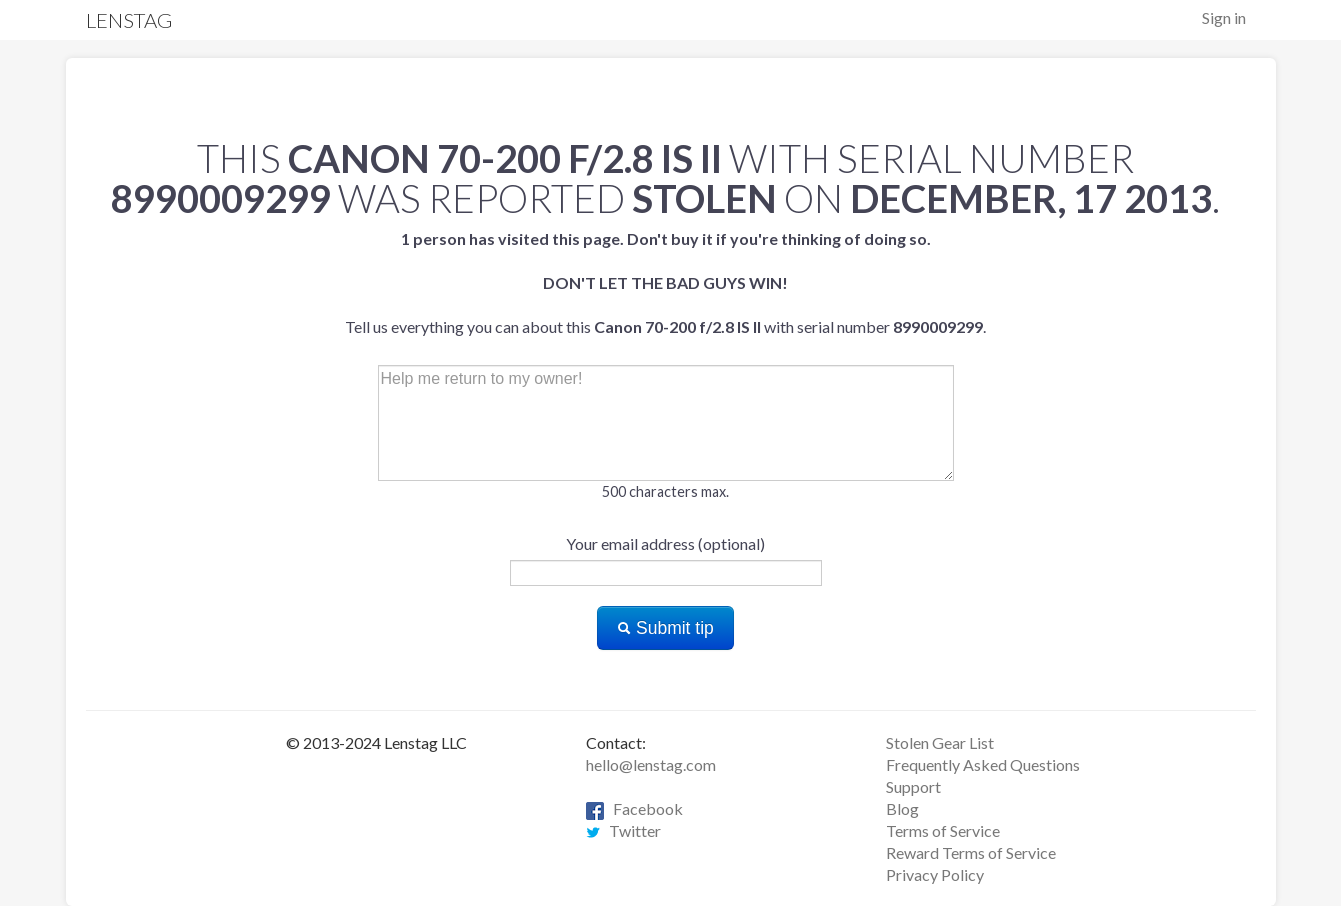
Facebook (634, 808)
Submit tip (665, 628)
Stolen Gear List (940, 742)
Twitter (623, 830)
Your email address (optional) (665, 543)
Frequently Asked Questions (983, 764)
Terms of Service (943, 830)
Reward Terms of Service (971, 852)
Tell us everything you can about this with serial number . (665, 282)
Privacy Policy (935, 874)
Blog (902, 808)
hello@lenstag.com (651, 764)
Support (913, 786)
